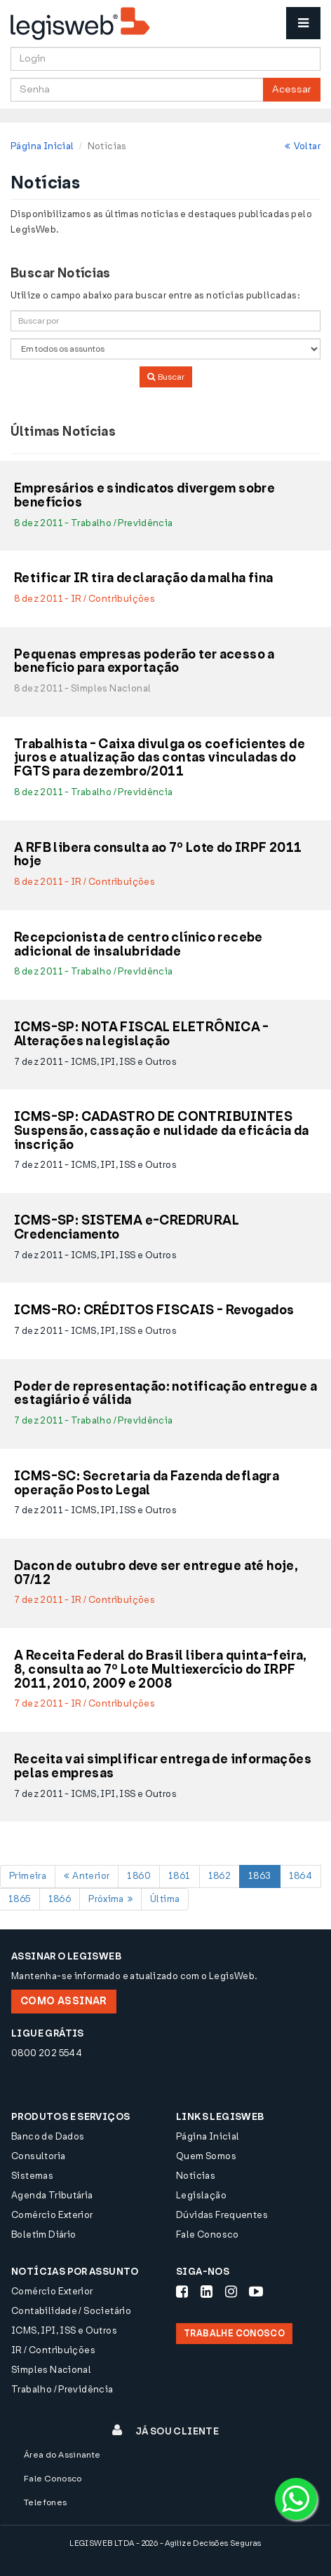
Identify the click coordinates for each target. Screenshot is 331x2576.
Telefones (45, 2502)
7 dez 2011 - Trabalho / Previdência (93, 1420)
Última (165, 1899)
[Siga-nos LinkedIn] (206, 2291)
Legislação (201, 2195)
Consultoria (38, 2156)
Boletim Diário (43, 2234)
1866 (60, 1899)
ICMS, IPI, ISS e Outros (64, 2330)
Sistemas (32, 2176)
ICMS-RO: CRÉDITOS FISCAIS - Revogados (154, 1311)
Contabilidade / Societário (71, 2311)
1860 (139, 1876)
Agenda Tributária (52, 2195)
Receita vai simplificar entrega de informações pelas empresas (162, 1767)
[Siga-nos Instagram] (231, 2291)
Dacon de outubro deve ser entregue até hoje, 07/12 (156, 1573)
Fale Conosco (207, 2234)
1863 (259, 1876)
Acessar (291, 89)
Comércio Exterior (52, 2215)
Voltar (302, 146)
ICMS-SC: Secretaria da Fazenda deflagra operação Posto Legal (146, 1484)
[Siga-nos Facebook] (182, 2291)
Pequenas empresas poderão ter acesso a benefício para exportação (144, 662)
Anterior (86, 1876)
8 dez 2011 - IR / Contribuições (84, 599)
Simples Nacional (51, 2370)
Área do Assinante (62, 2454)
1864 (301, 1876)
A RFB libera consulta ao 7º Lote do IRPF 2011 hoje (158, 855)
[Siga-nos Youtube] (256, 2291)
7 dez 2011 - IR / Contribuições (84, 1600)
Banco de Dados (47, 2136)
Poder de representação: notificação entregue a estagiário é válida (165, 1394)
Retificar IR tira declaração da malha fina (143, 579)
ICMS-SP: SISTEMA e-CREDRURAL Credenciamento (126, 1228)
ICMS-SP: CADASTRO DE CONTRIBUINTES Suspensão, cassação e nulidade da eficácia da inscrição (161, 1131)
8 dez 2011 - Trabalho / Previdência (93, 523)
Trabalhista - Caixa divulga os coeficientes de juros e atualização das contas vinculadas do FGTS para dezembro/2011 (159, 758)
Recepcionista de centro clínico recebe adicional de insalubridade (138, 945)
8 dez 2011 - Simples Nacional (82, 688)
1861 (179, 1876)
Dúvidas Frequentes (222, 2215)
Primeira (27, 1876)
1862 (219, 1876)
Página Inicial (42, 146)
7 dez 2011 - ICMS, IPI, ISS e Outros (95, 1062)
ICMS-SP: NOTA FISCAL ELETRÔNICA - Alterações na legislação (141, 1035)
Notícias (195, 2176)
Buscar (165, 377)
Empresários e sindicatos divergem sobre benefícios (144, 496)
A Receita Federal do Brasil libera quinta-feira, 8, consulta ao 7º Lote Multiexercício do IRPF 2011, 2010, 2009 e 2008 (160, 1669)
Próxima (110, 1899)
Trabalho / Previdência (62, 2389)
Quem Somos (206, 2156)
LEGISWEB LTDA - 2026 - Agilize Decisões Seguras (165, 2543)
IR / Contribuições (53, 2350)
